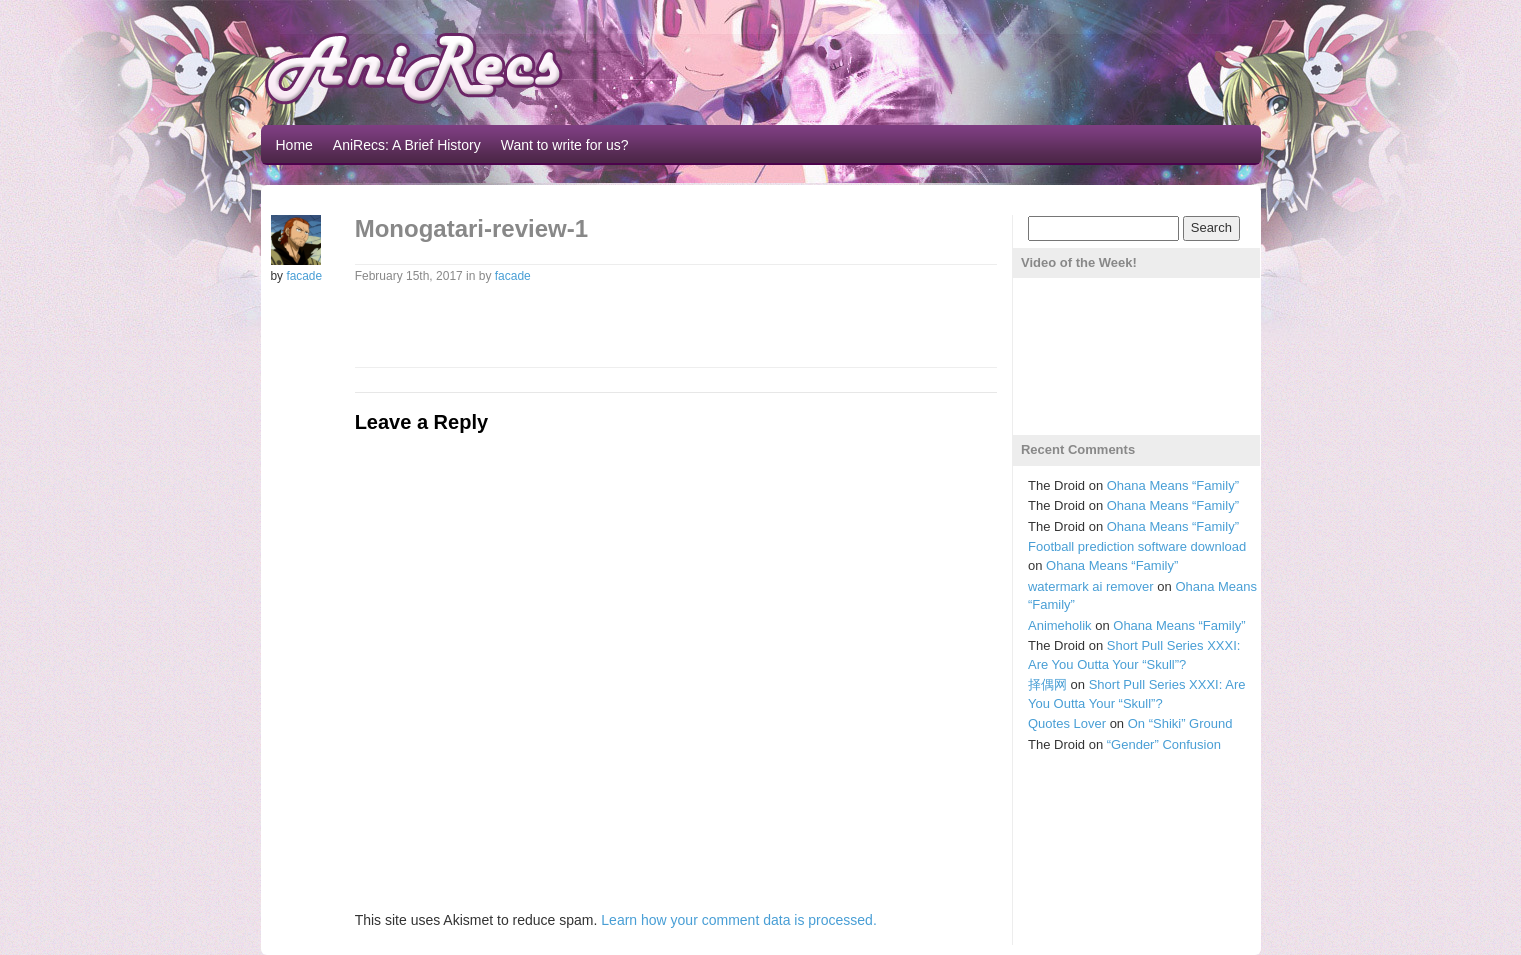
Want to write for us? (565, 145)
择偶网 (1047, 684)
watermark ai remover (1091, 586)
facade (304, 276)
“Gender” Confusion (1164, 744)
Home (294, 145)
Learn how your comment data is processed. (738, 920)
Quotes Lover (1067, 723)
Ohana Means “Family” (1173, 485)
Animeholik (1060, 625)
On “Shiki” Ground (1180, 723)
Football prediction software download (1137, 546)
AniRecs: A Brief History (407, 145)
